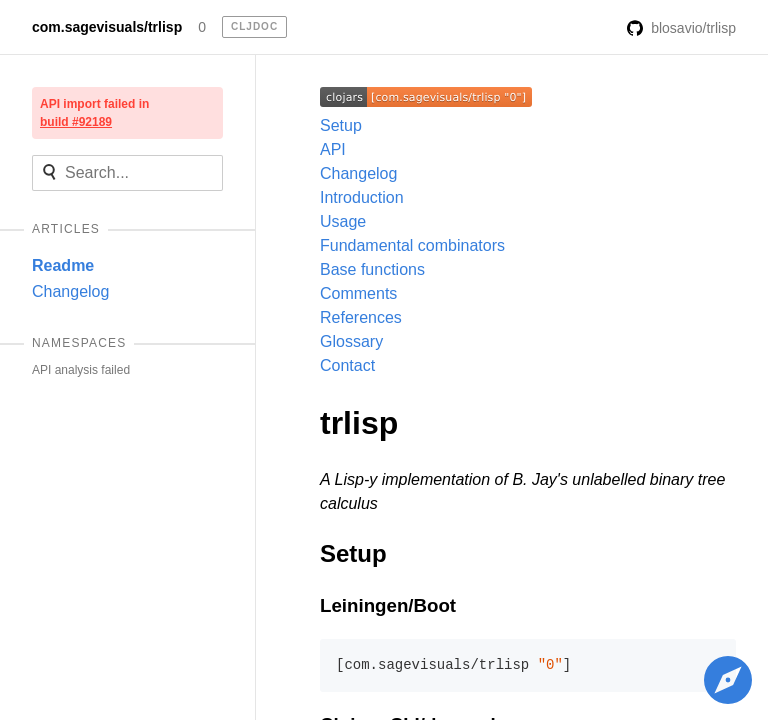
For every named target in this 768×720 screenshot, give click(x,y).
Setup (341, 125)
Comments (358, 293)
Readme (63, 265)
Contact (347, 365)
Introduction (362, 197)
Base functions (372, 269)
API (333, 149)
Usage (343, 221)
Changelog (70, 291)
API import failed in (94, 113)
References (361, 317)
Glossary (351, 341)
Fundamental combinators (412, 245)
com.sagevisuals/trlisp (107, 27)
